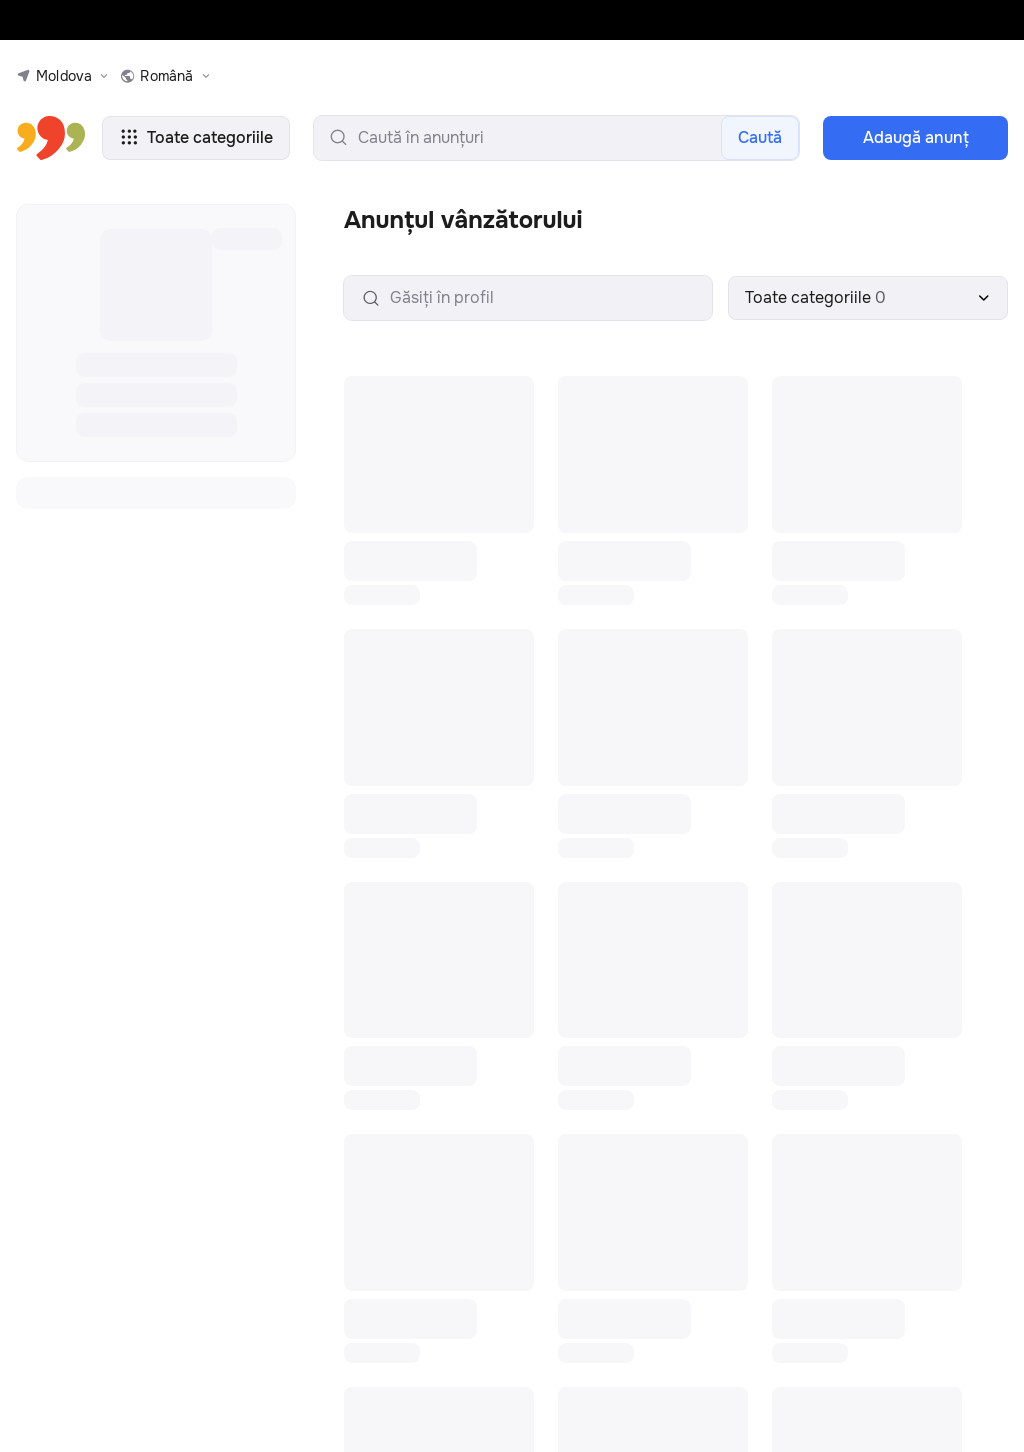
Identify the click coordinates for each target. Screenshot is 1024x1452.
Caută (763, 137)
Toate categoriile (180, 138)
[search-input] (540, 138)
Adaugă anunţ (915, 137)
